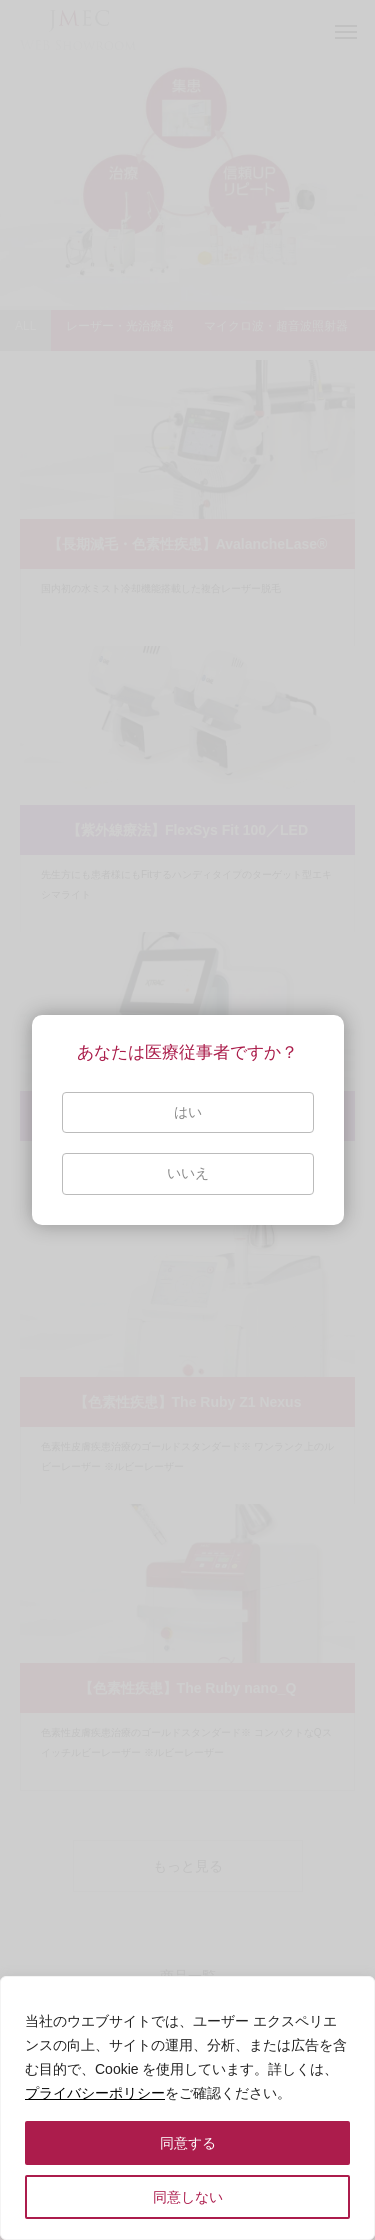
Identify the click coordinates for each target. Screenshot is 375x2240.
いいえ (188, 1173)
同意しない (188, 2197)
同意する (188, 2143)
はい (188, 1112)
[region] (187, 2108)
